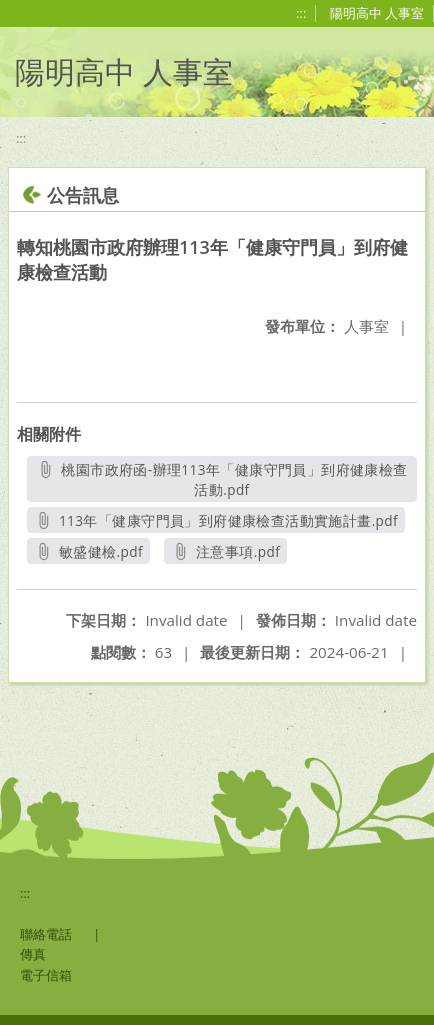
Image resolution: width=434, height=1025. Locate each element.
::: (301, 13)
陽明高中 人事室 (377, 13)
